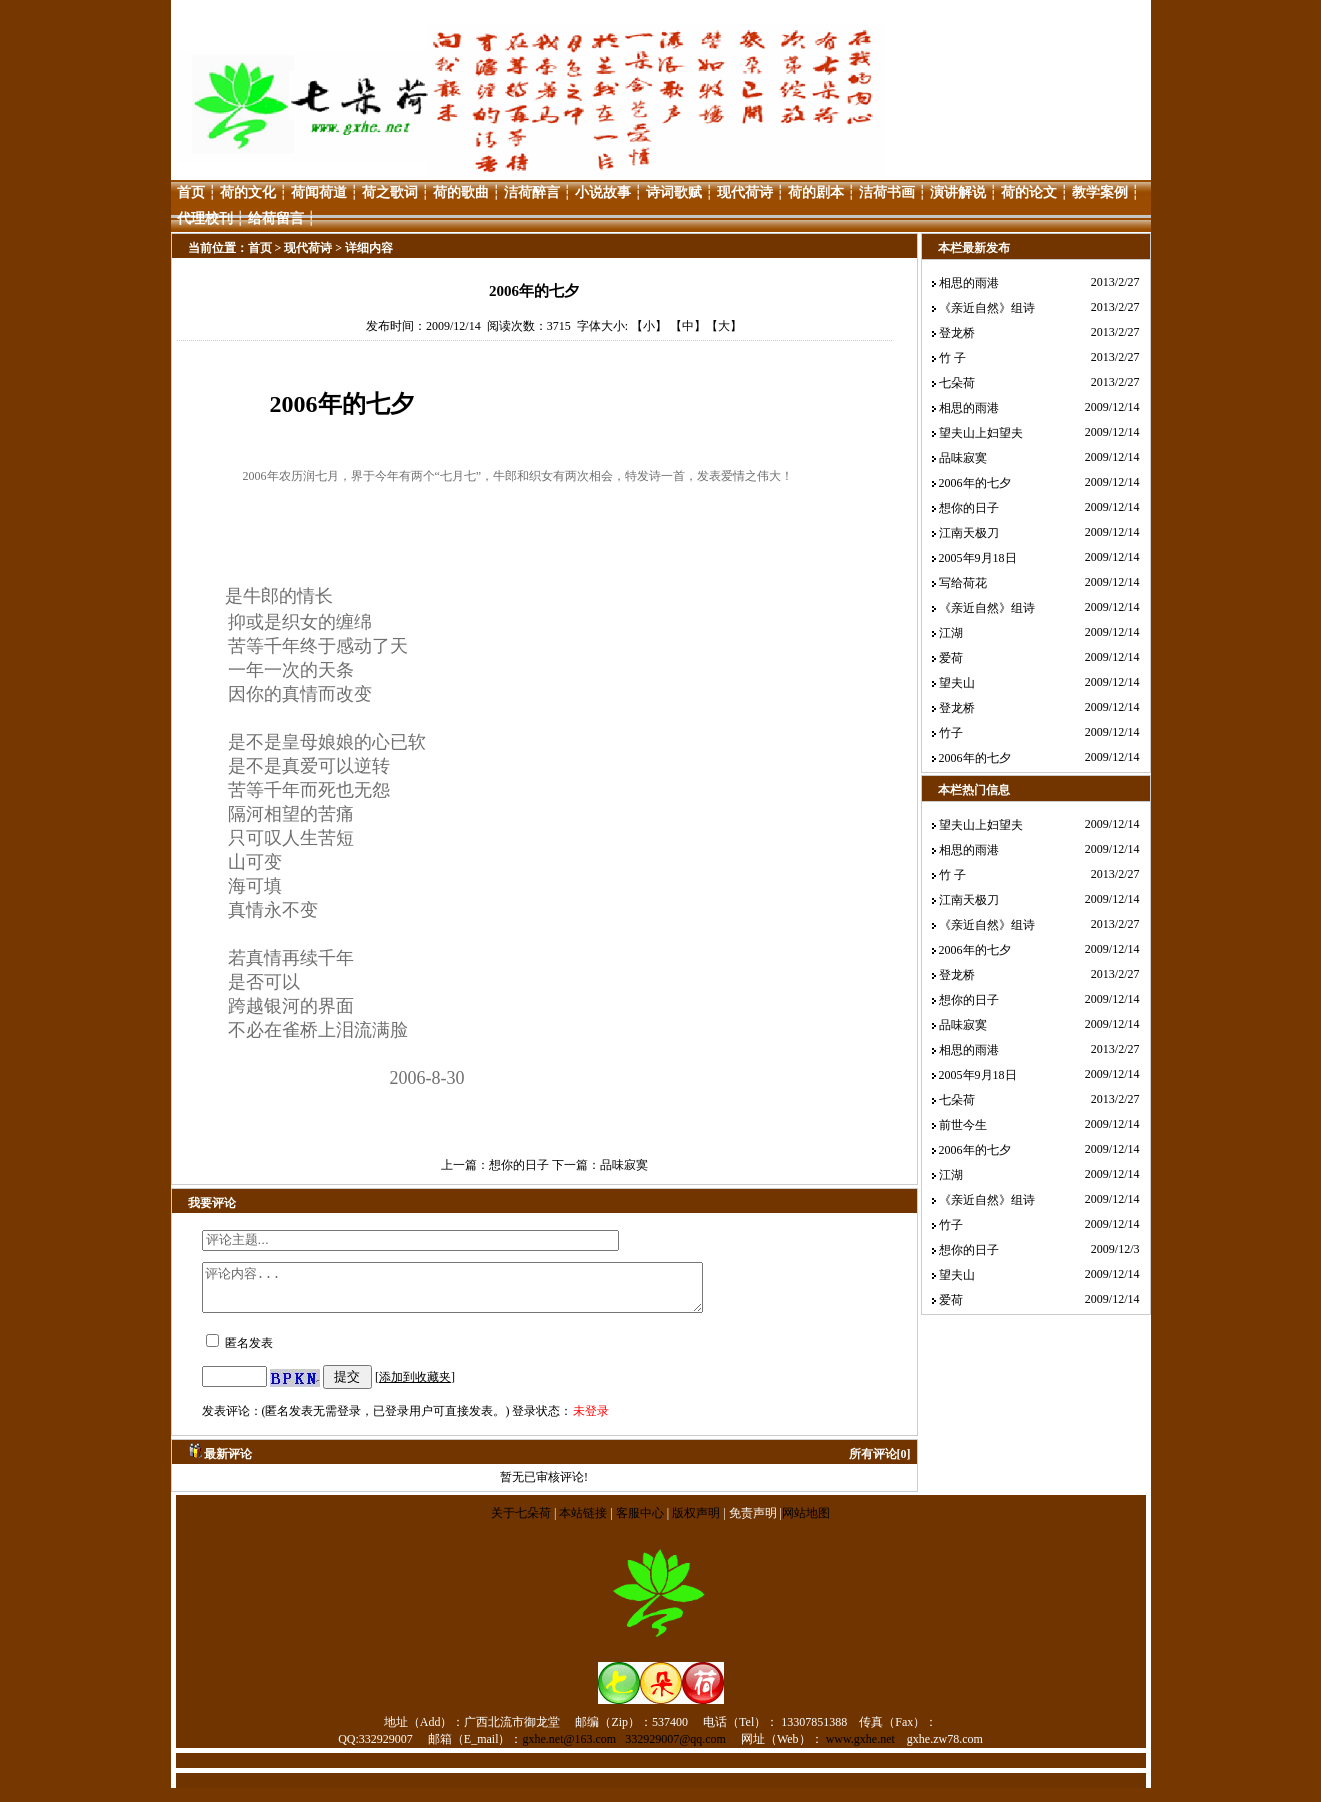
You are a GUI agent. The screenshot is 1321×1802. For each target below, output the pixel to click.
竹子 (951, 733)
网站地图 (806, 1522)
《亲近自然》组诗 (987, 308)
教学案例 (1100, 192)
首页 (191, 192)
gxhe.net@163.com (570, 1748)
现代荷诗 (745, 192)
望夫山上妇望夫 (981, 433)
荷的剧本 (816, 192)
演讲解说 (958, 192)
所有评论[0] (880, 1463)
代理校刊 (205, 218)
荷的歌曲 (461, 192)
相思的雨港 (969, 283)
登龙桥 (957, 333)
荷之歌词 (390, 192)
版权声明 (696, 1522)
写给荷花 (963, 583)
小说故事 (603, 192)
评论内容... (482, 1292)
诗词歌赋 (674, 192)
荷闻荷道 (319, 192)
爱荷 (951, 658)
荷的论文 (1029, 192)
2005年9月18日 (978, 558)
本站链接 (583, 1522)
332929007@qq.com (675, 1748)
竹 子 (952, 358)
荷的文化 (248, 192)
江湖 (951, 633)
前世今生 (963, 1125)
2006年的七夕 (975, 483)
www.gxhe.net (860, 1748)
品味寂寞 (624, 1165)
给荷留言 (276, 218)
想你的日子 (519, 1165)
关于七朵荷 (522, 1522)
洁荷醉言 (532, 192)
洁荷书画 (887, 192)
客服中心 (640, 1522)
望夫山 (957, 683)
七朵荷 (957, 383)
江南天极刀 (969, 533)
